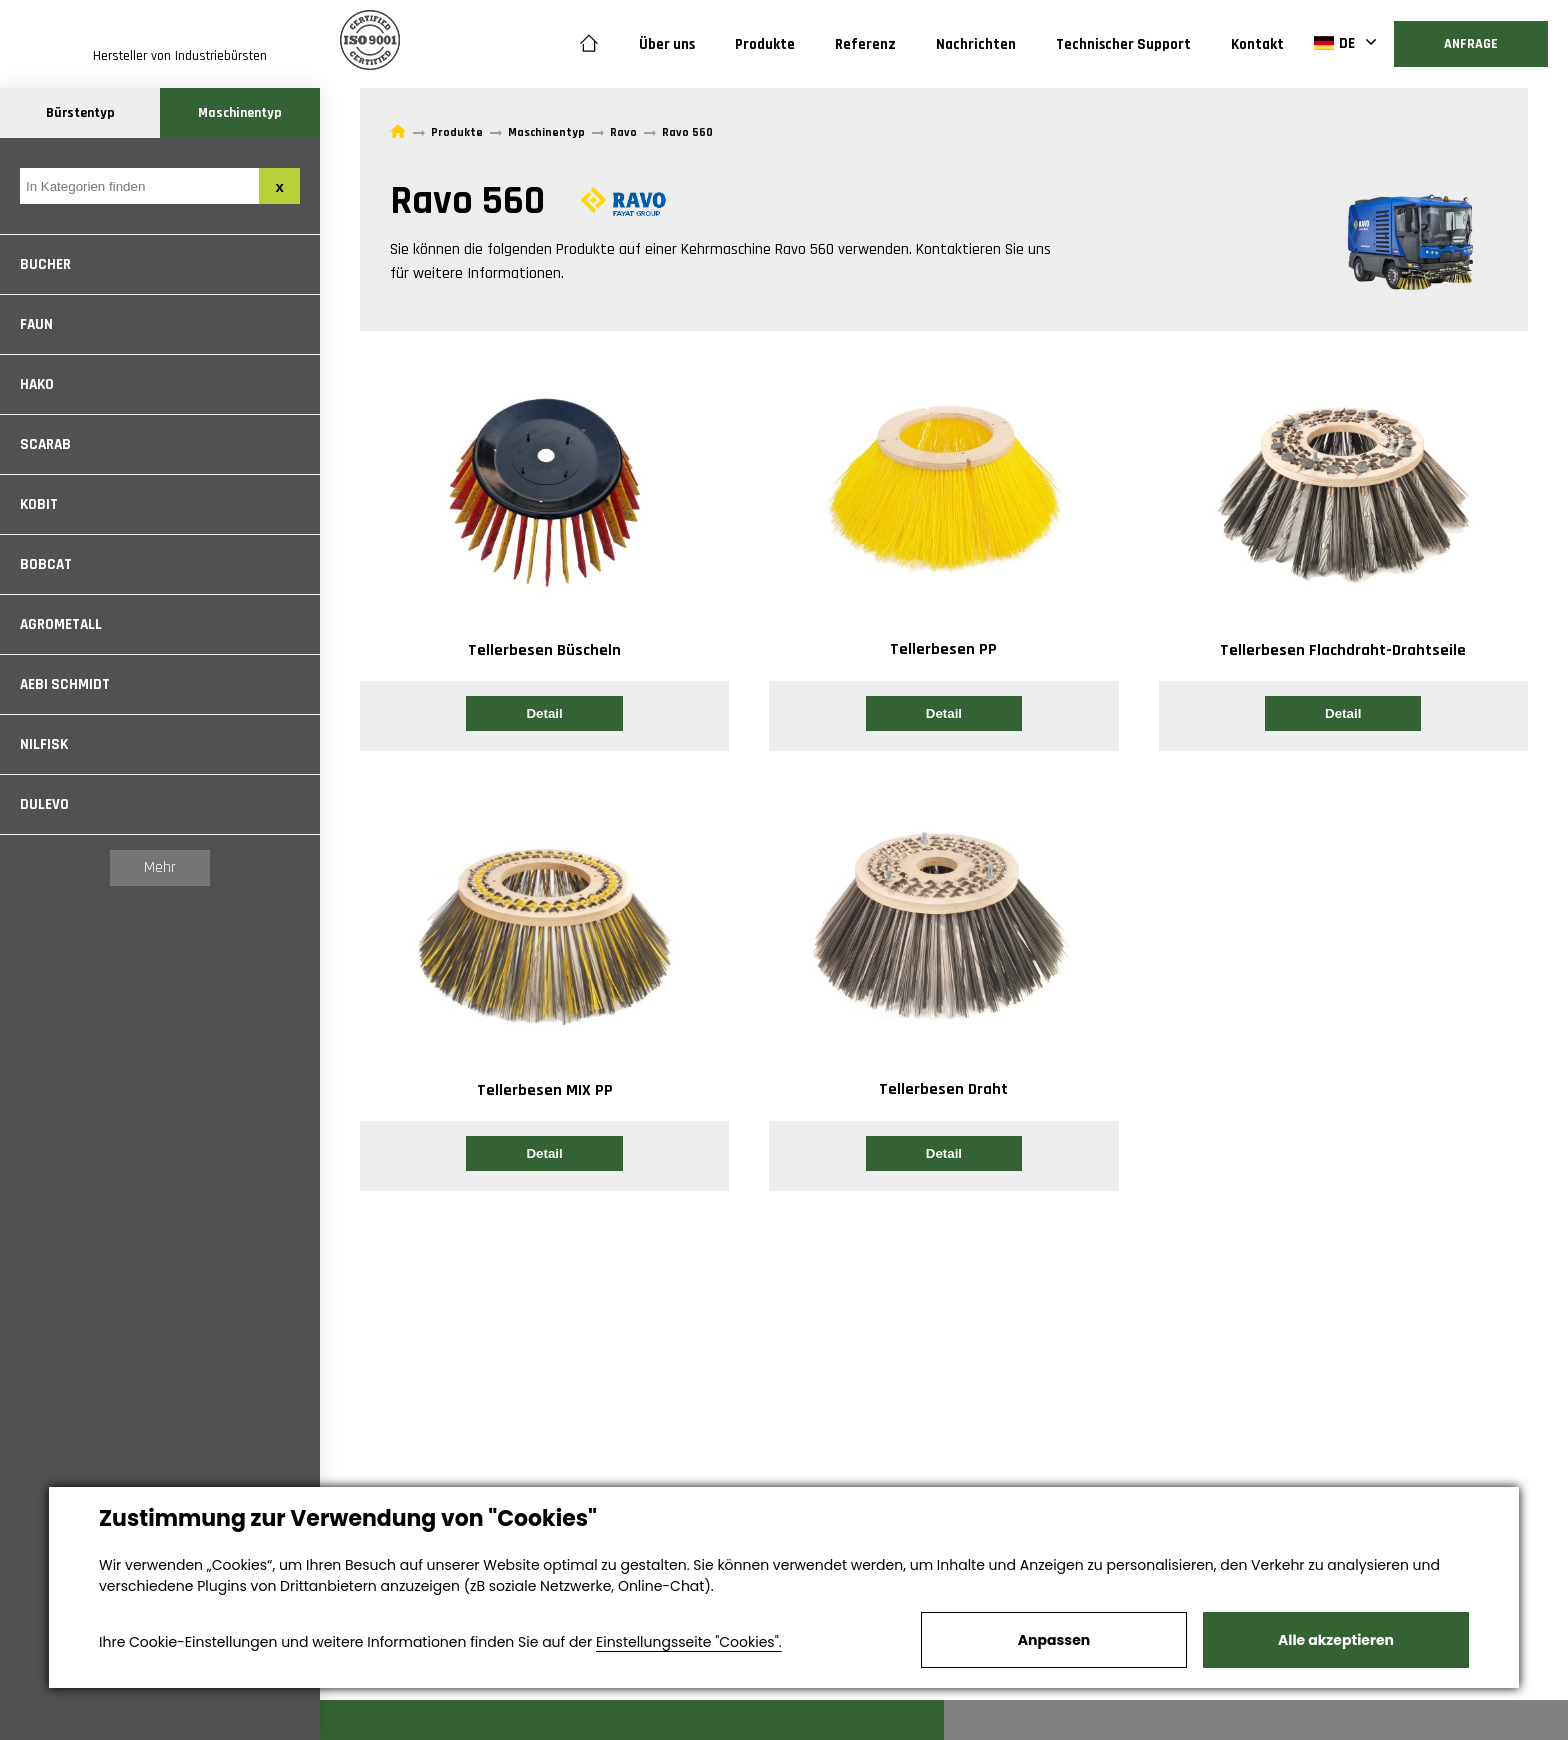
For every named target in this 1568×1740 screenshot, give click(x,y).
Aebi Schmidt (65, 684)
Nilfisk (44, 744)
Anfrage (1471, 44)
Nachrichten (976, 44)
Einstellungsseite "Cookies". (689, 1642)
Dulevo (44, 804)
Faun (36, 324)
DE (1334, 43)
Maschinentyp (240, 113)
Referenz (865, 44)
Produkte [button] (765, 44)
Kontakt (1257, 44)
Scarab (45, 444)
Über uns (667, 44)
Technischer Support (1123, 44)
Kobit (39, 504)
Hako (37, 384)
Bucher (45, 264)
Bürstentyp (80, 113)
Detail (544, 713)
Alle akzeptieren (1336, 1640)
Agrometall (61, 624)
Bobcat (46, 564)
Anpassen (1054, 1640)
